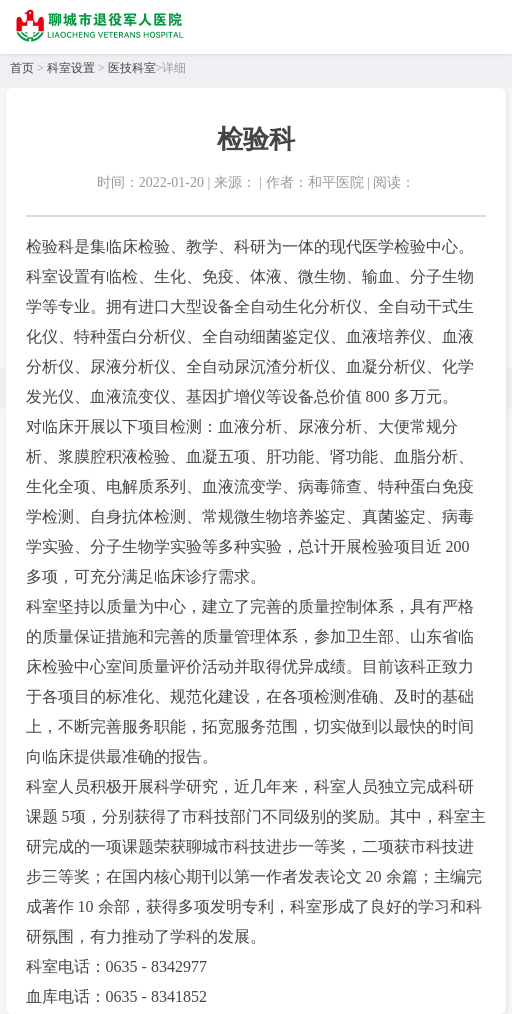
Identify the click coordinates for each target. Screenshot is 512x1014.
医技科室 (132, 68)
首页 (22, 68)
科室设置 (71, 68)
